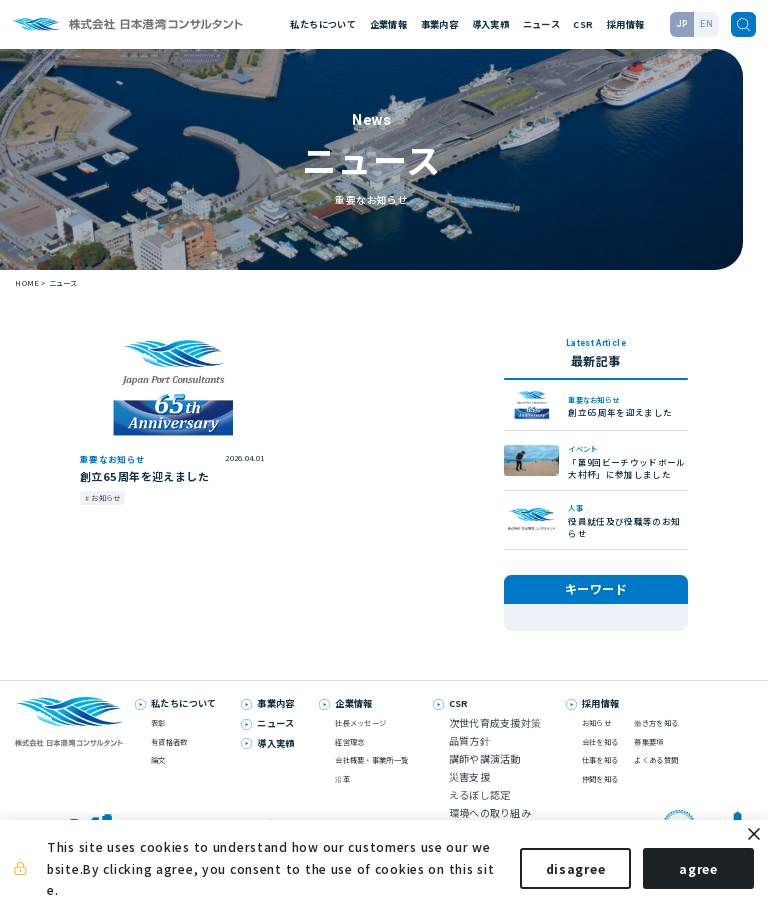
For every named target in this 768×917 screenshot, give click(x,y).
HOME (27, 282)
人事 (563, 635)
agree (680, 874)
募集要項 (648, 759)
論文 (158, 777)
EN (706, 24)
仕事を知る (600, 777)
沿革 (342, 796)
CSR (583, 24)
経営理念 (349, 759)
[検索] (743, 24)
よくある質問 (656, 777)
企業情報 (388, 24)
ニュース (541, 24)
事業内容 (439, 24)
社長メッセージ (360, 741)
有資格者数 (169, 759)
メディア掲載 (543, 617)
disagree (558, 874)
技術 (591, 617)
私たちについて (323, 24)
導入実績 (490, 24)
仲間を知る (600, 796)
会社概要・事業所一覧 (371, 777)
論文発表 (632, 617)
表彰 (529, 635)
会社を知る (600, 759)
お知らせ (604, 635)
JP (682, 24)
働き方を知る (656, 741)
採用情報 (625, 24)
